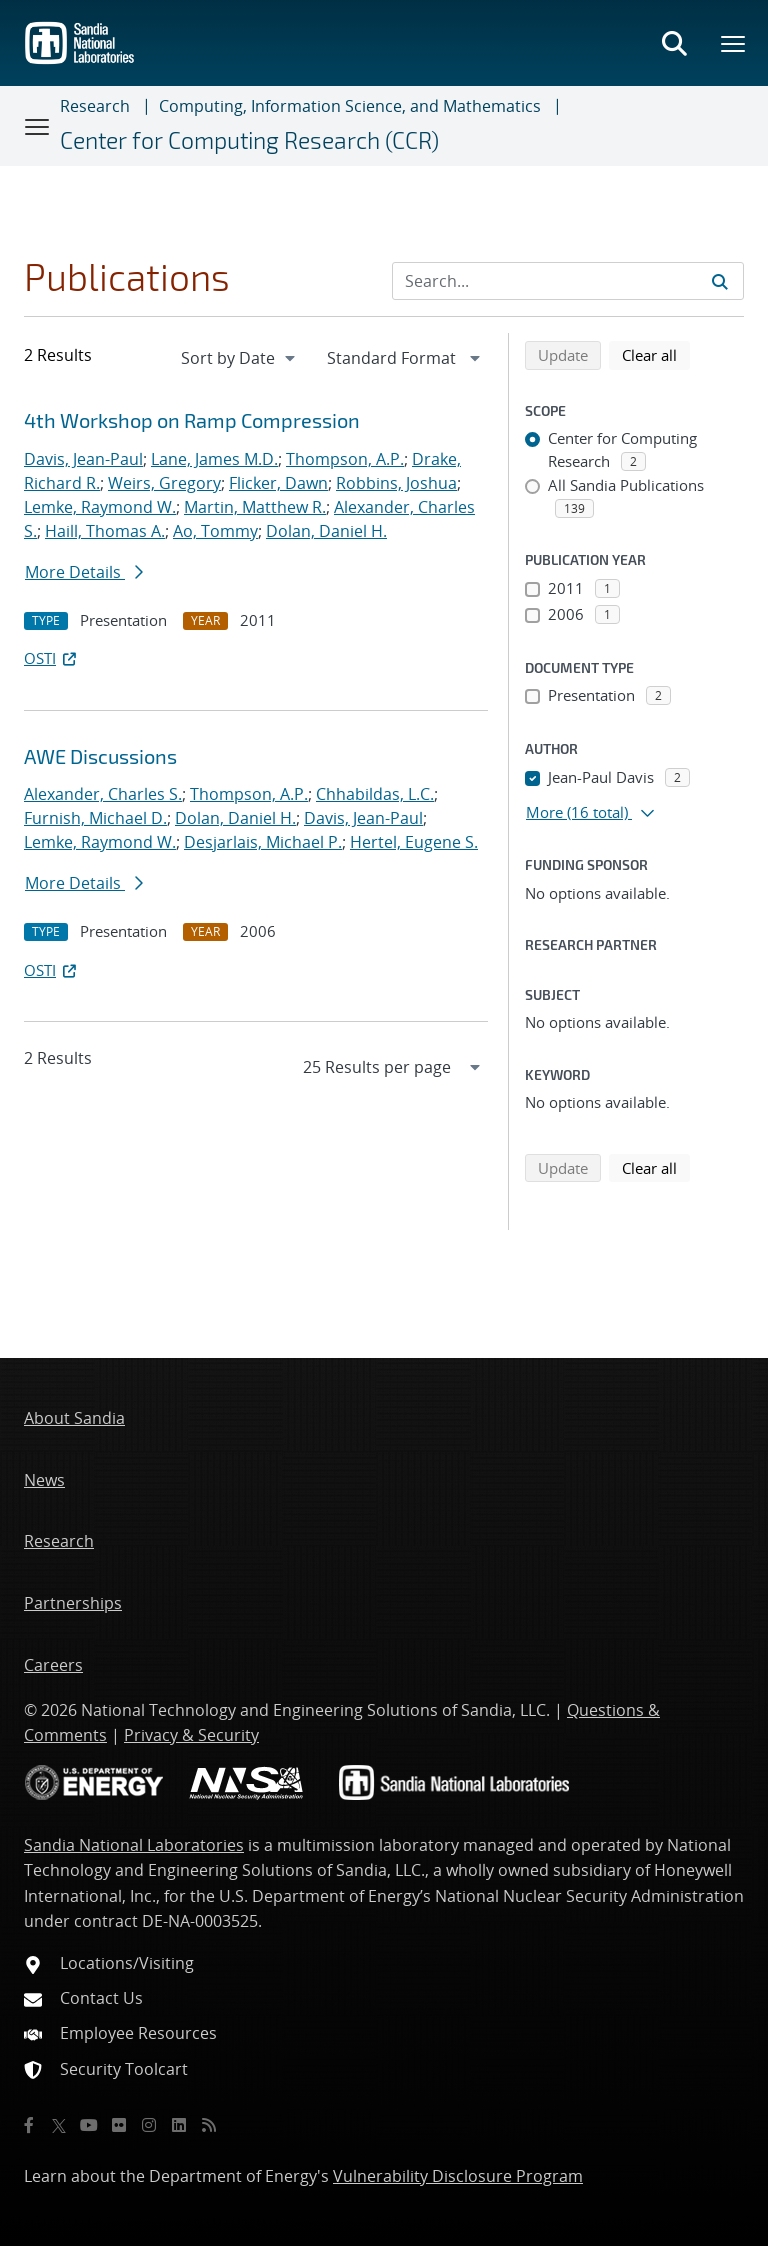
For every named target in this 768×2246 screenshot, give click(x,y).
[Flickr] (119, 2125)
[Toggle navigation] (38, 126)
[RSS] (209, 2125)
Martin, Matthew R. (255, 507)
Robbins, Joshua (396, 483)
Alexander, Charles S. (103, 794)
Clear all (656, 354)
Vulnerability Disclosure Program (458, 2176)
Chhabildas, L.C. (375, 794)
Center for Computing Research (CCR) (249, 140)
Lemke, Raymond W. (100, 507)
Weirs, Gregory (164, 483)
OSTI (52, 658)
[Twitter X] (59, 2125)
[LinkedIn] (179, 2125)
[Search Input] (568, 281)
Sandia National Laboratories (134, 1845)
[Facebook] (29, 2125)
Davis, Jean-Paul (83, 459)
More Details (84, 572)
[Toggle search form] (674, 43)
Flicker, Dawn (278, 483)
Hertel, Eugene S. (414, 842)
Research (95, 106)
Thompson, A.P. (345, 459)
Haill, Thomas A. (105, 531)
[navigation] (240, 358)
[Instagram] (149, 2125)
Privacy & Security (191, 1735)
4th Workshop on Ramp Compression (192, 420)
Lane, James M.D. (214, 459)
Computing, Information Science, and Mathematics (350, 106)
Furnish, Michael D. (95, 818)
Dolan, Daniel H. (326, 531)
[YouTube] (89, 2125)
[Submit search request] (720, 281)
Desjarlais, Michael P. (263, 842)
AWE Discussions (100, 756)
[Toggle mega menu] (734, 43)
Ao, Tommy (215, 531)
